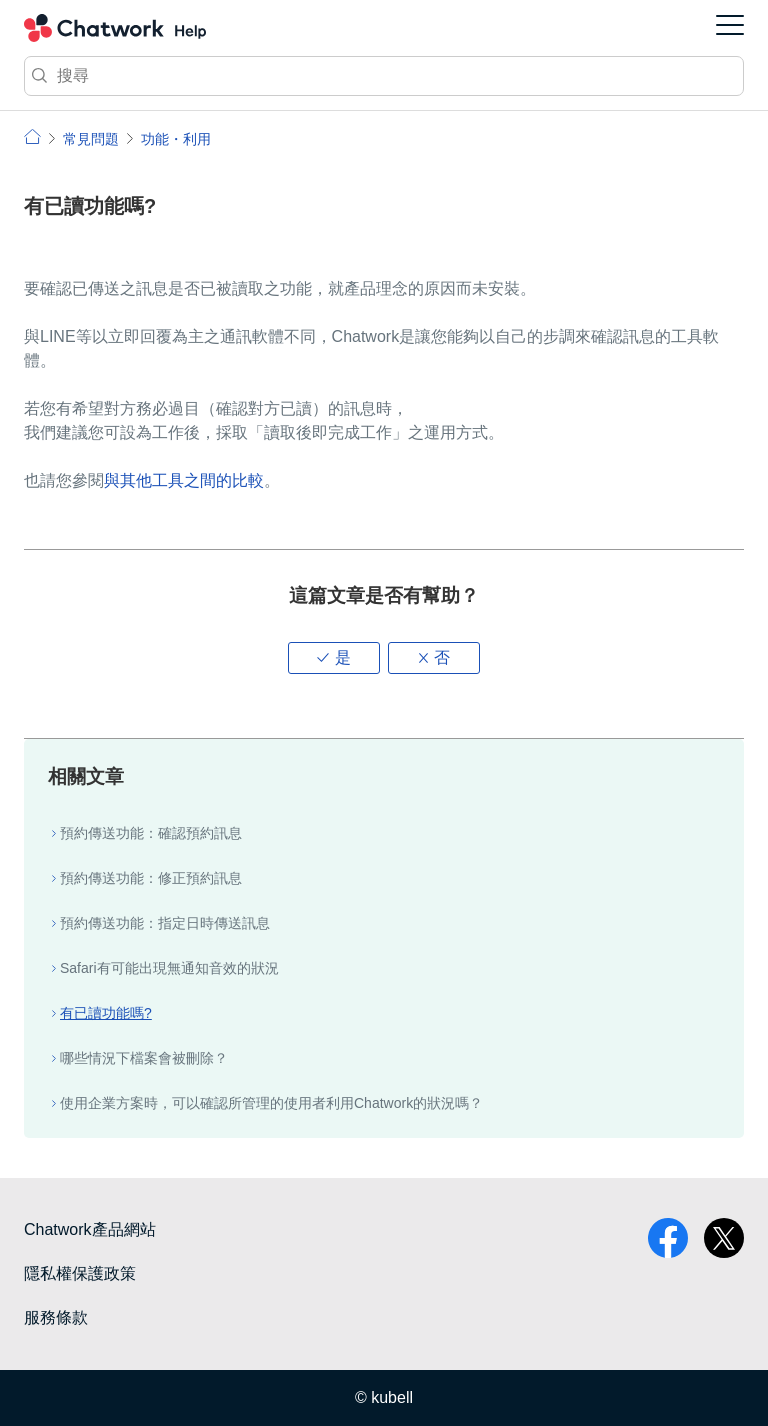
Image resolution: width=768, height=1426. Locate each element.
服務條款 (56, 1317)
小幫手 (32, 136)
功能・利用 (176, 139)
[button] (334, 658)
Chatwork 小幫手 (115, 28)
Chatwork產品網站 (90, 1229)
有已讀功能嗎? (106, 1013)
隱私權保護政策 (80, 1273)
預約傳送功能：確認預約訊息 (151, 833)
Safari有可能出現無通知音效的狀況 (169, 968)
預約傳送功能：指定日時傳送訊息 (165, 923)
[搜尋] (384, 76)
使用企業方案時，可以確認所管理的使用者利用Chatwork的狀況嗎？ (271, 1103)
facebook (668, 1238)
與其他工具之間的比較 (184, 480)
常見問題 (91, 139)
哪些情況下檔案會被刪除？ (144, 1058)
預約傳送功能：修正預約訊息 (151, 878)
